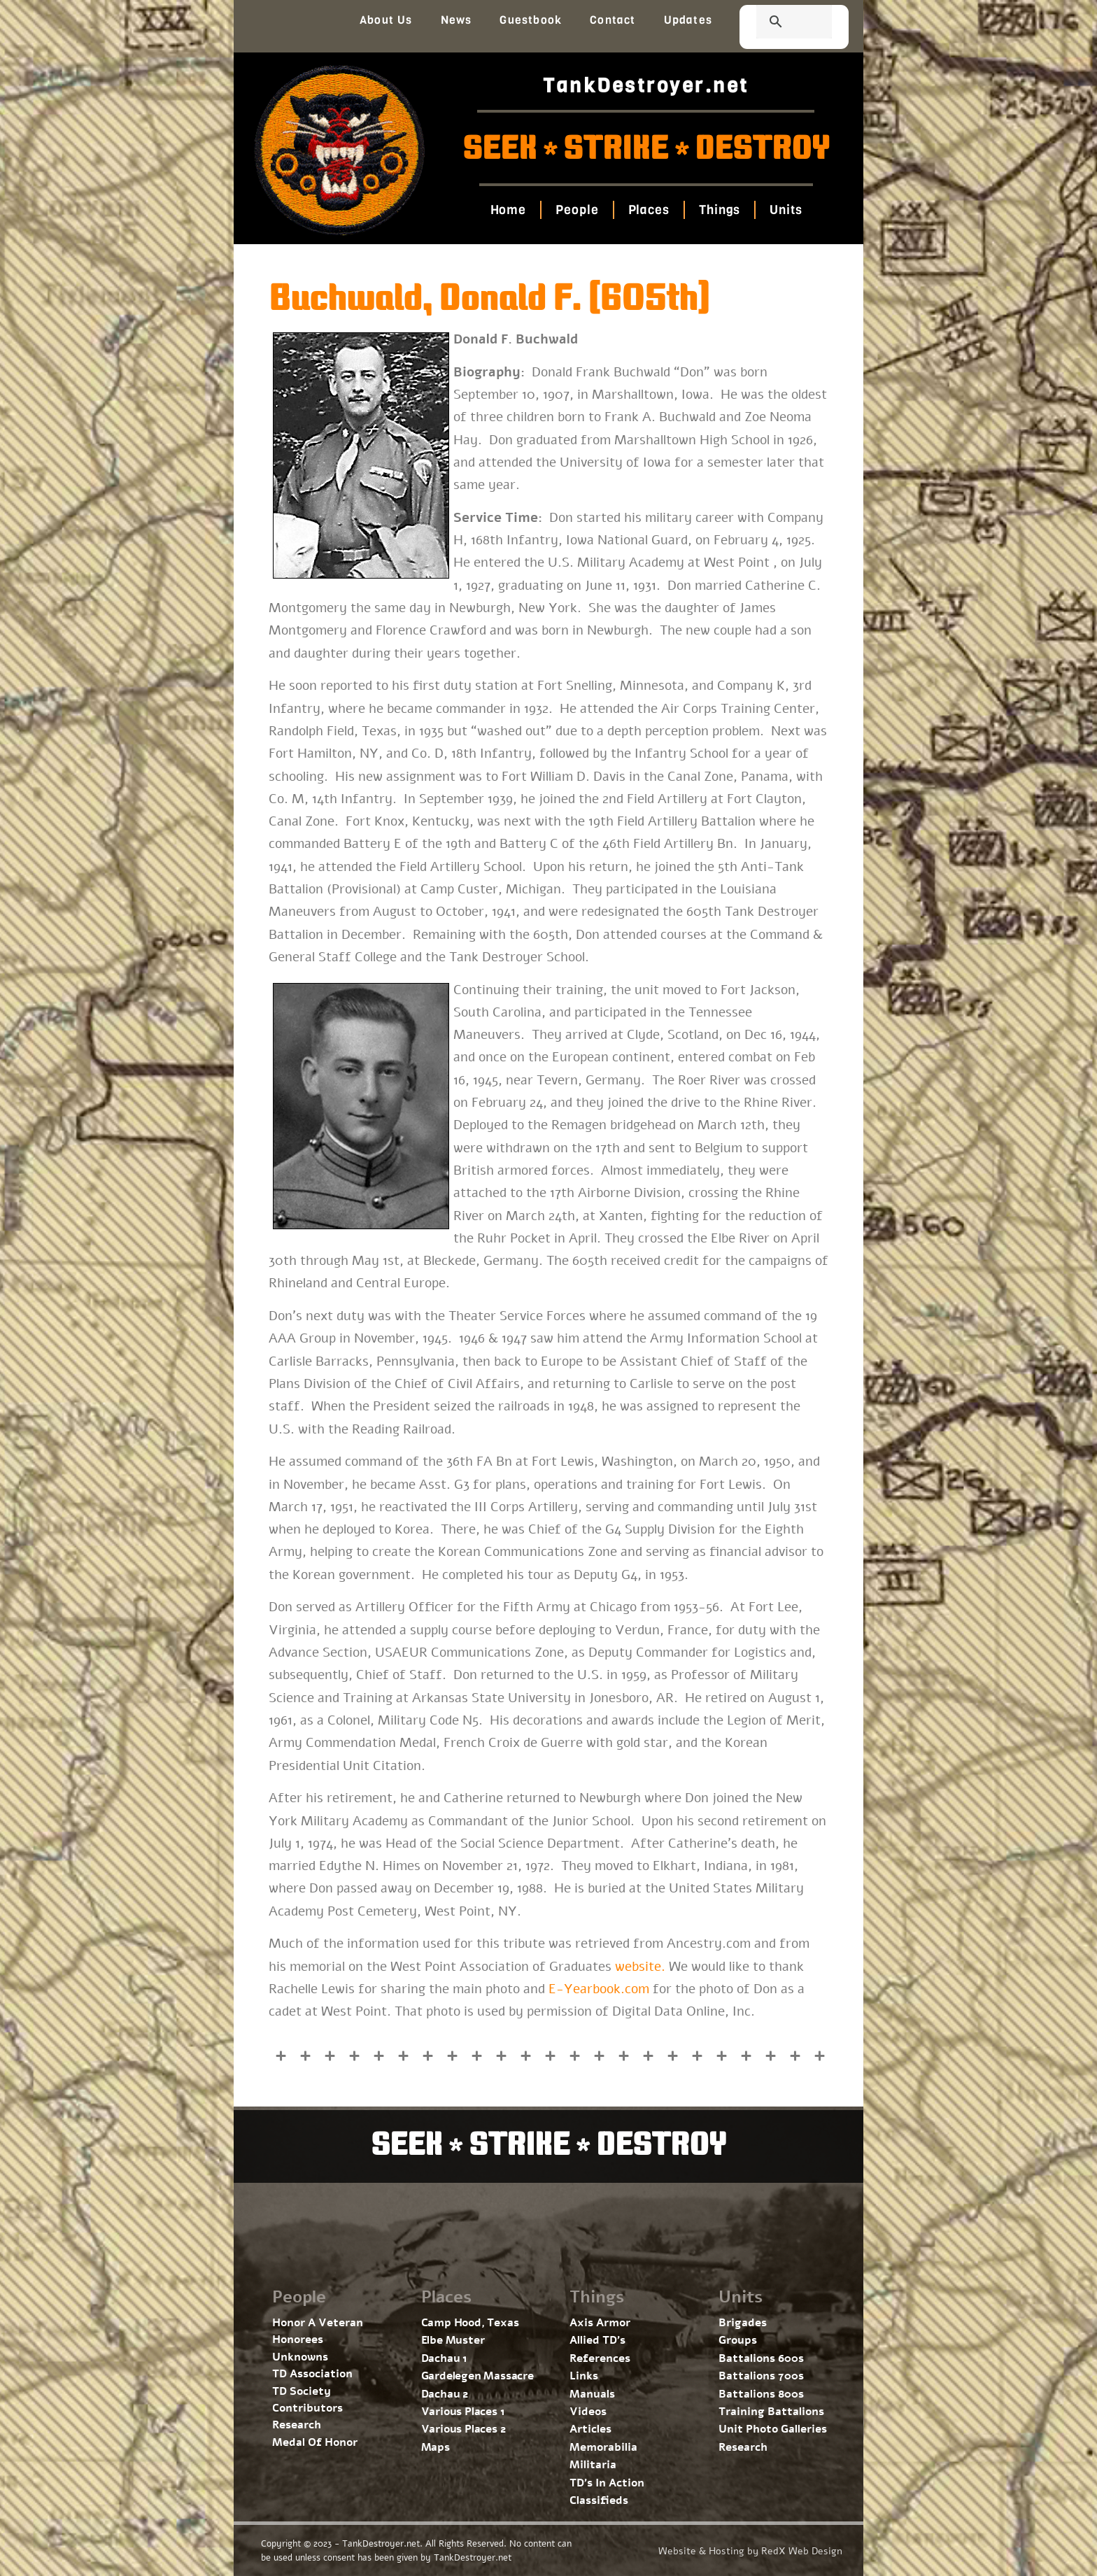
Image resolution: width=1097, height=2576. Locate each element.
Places (648, 209)
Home (508, 209)
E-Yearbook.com (598, 1989)
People (576, 209)
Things (719, 209)
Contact (612, 20)
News (456, 20)
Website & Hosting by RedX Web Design (750, 2551)
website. (640, 1967)
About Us (386, 20)
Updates (688, 20)
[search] (777, 23)
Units (786, 209)
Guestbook (531, 20)
